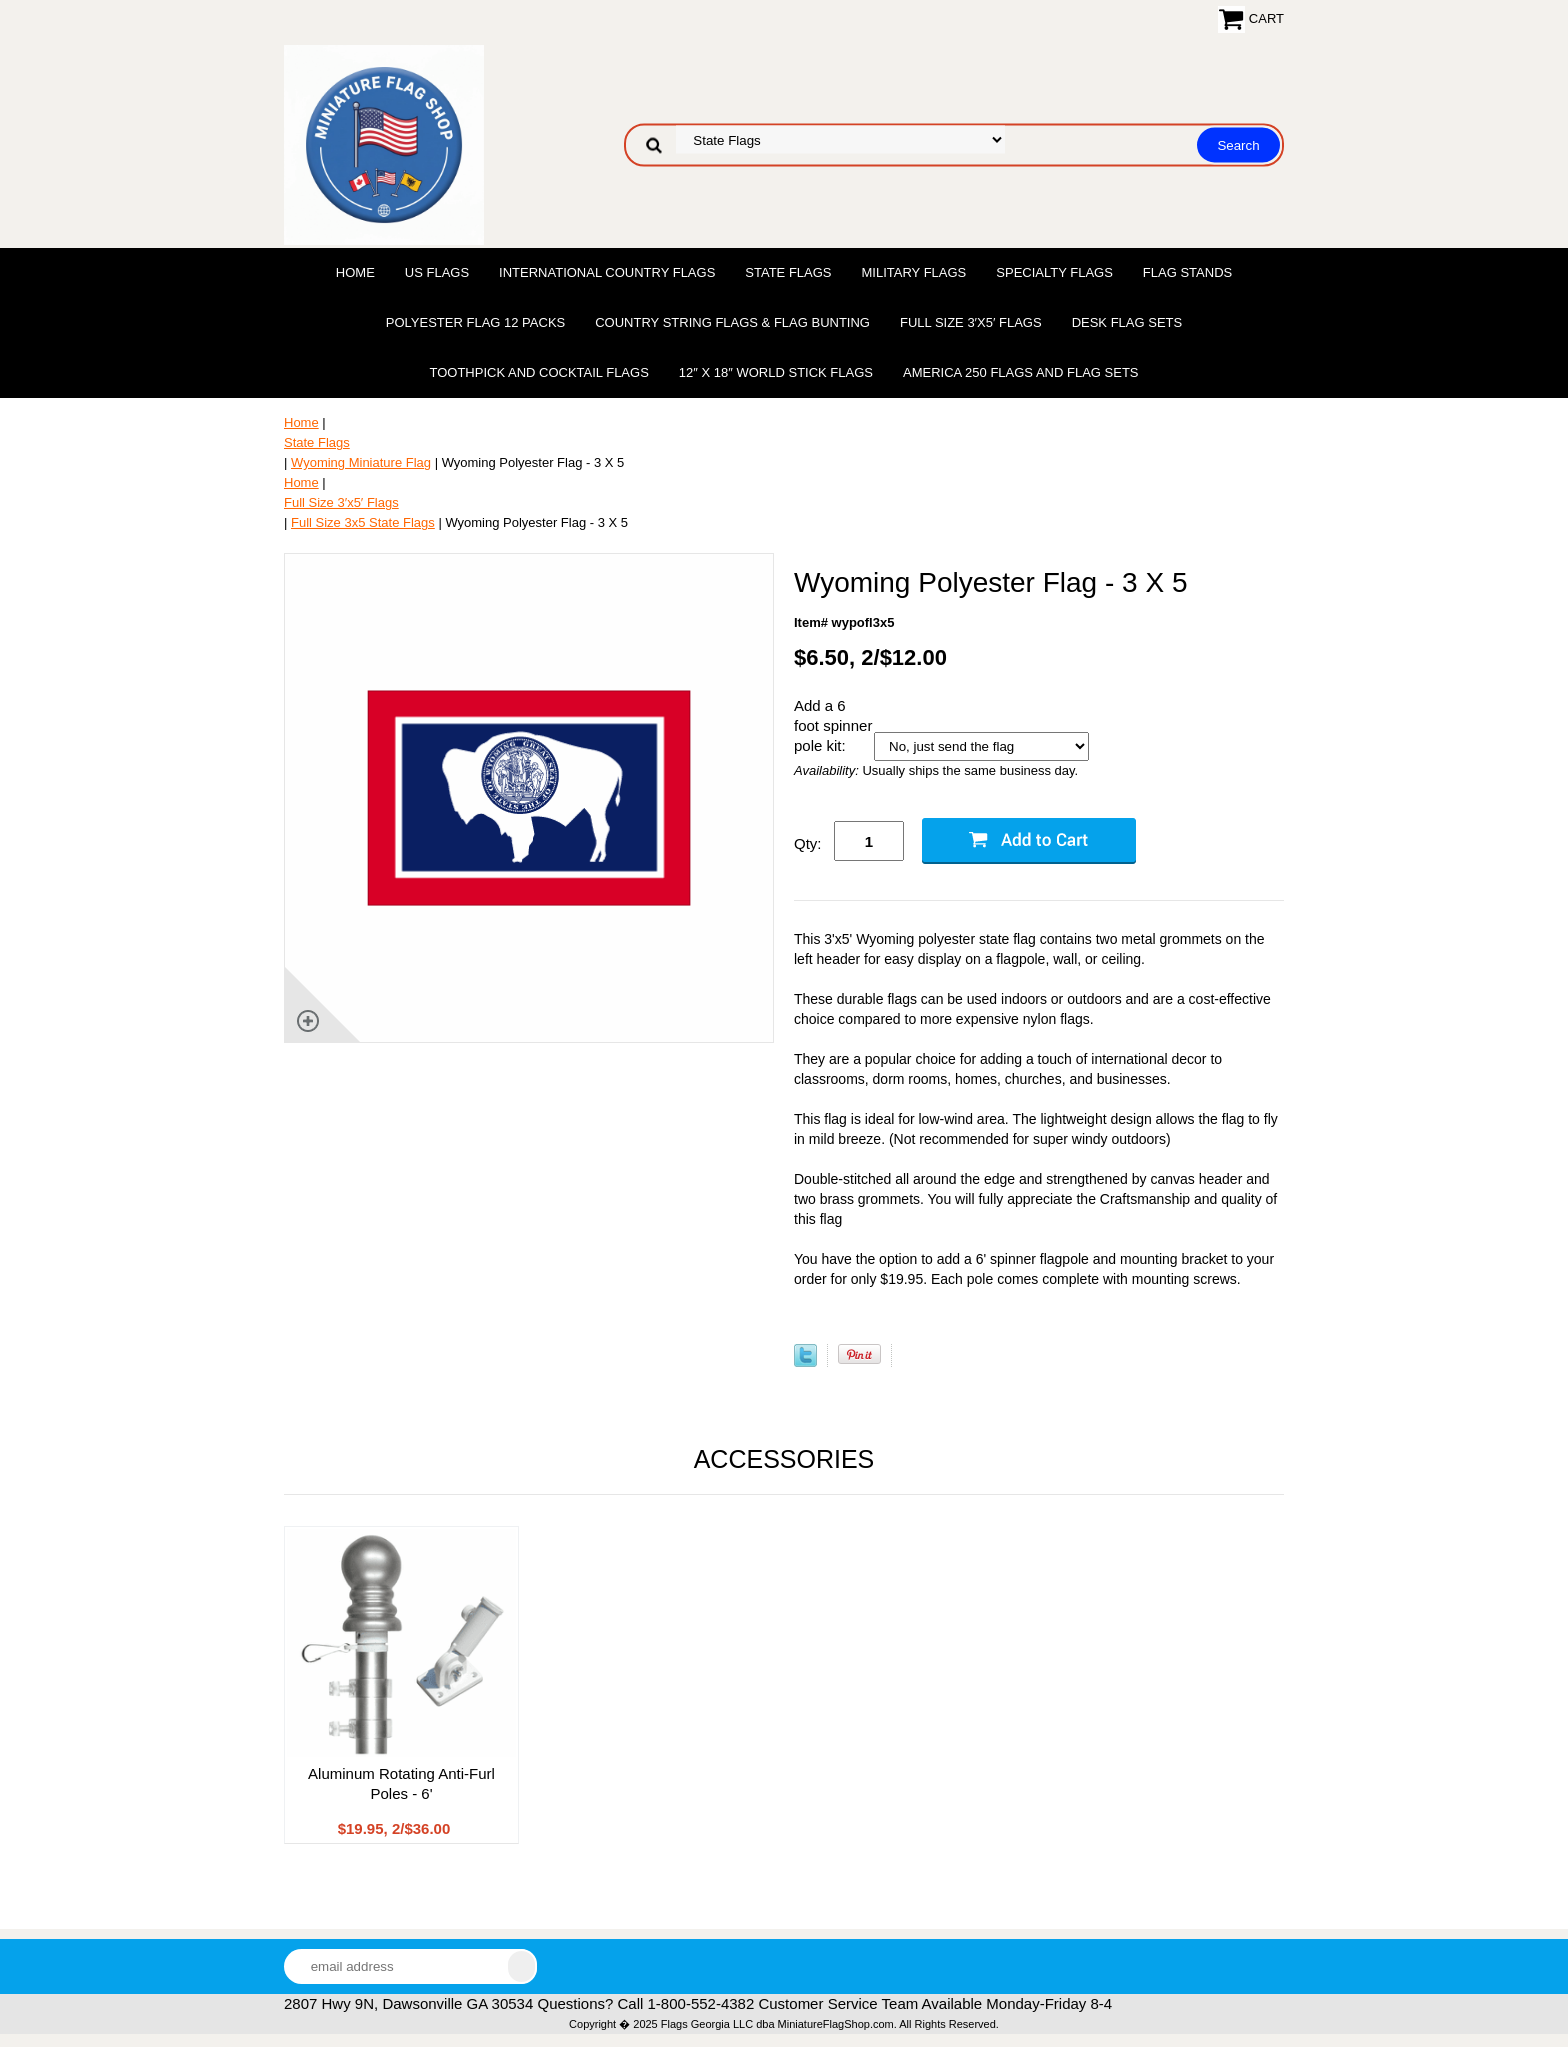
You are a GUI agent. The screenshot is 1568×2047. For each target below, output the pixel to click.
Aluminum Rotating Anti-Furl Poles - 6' (401, 1783)
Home (355, 272)
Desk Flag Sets (1127, 322)
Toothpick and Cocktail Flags (538, 372)
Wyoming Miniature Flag (361, 462)
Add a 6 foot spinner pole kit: (833, 725)
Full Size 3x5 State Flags (363, 522)
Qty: (808, 843)
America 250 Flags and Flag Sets (1021, 372)
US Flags (437, 272)
